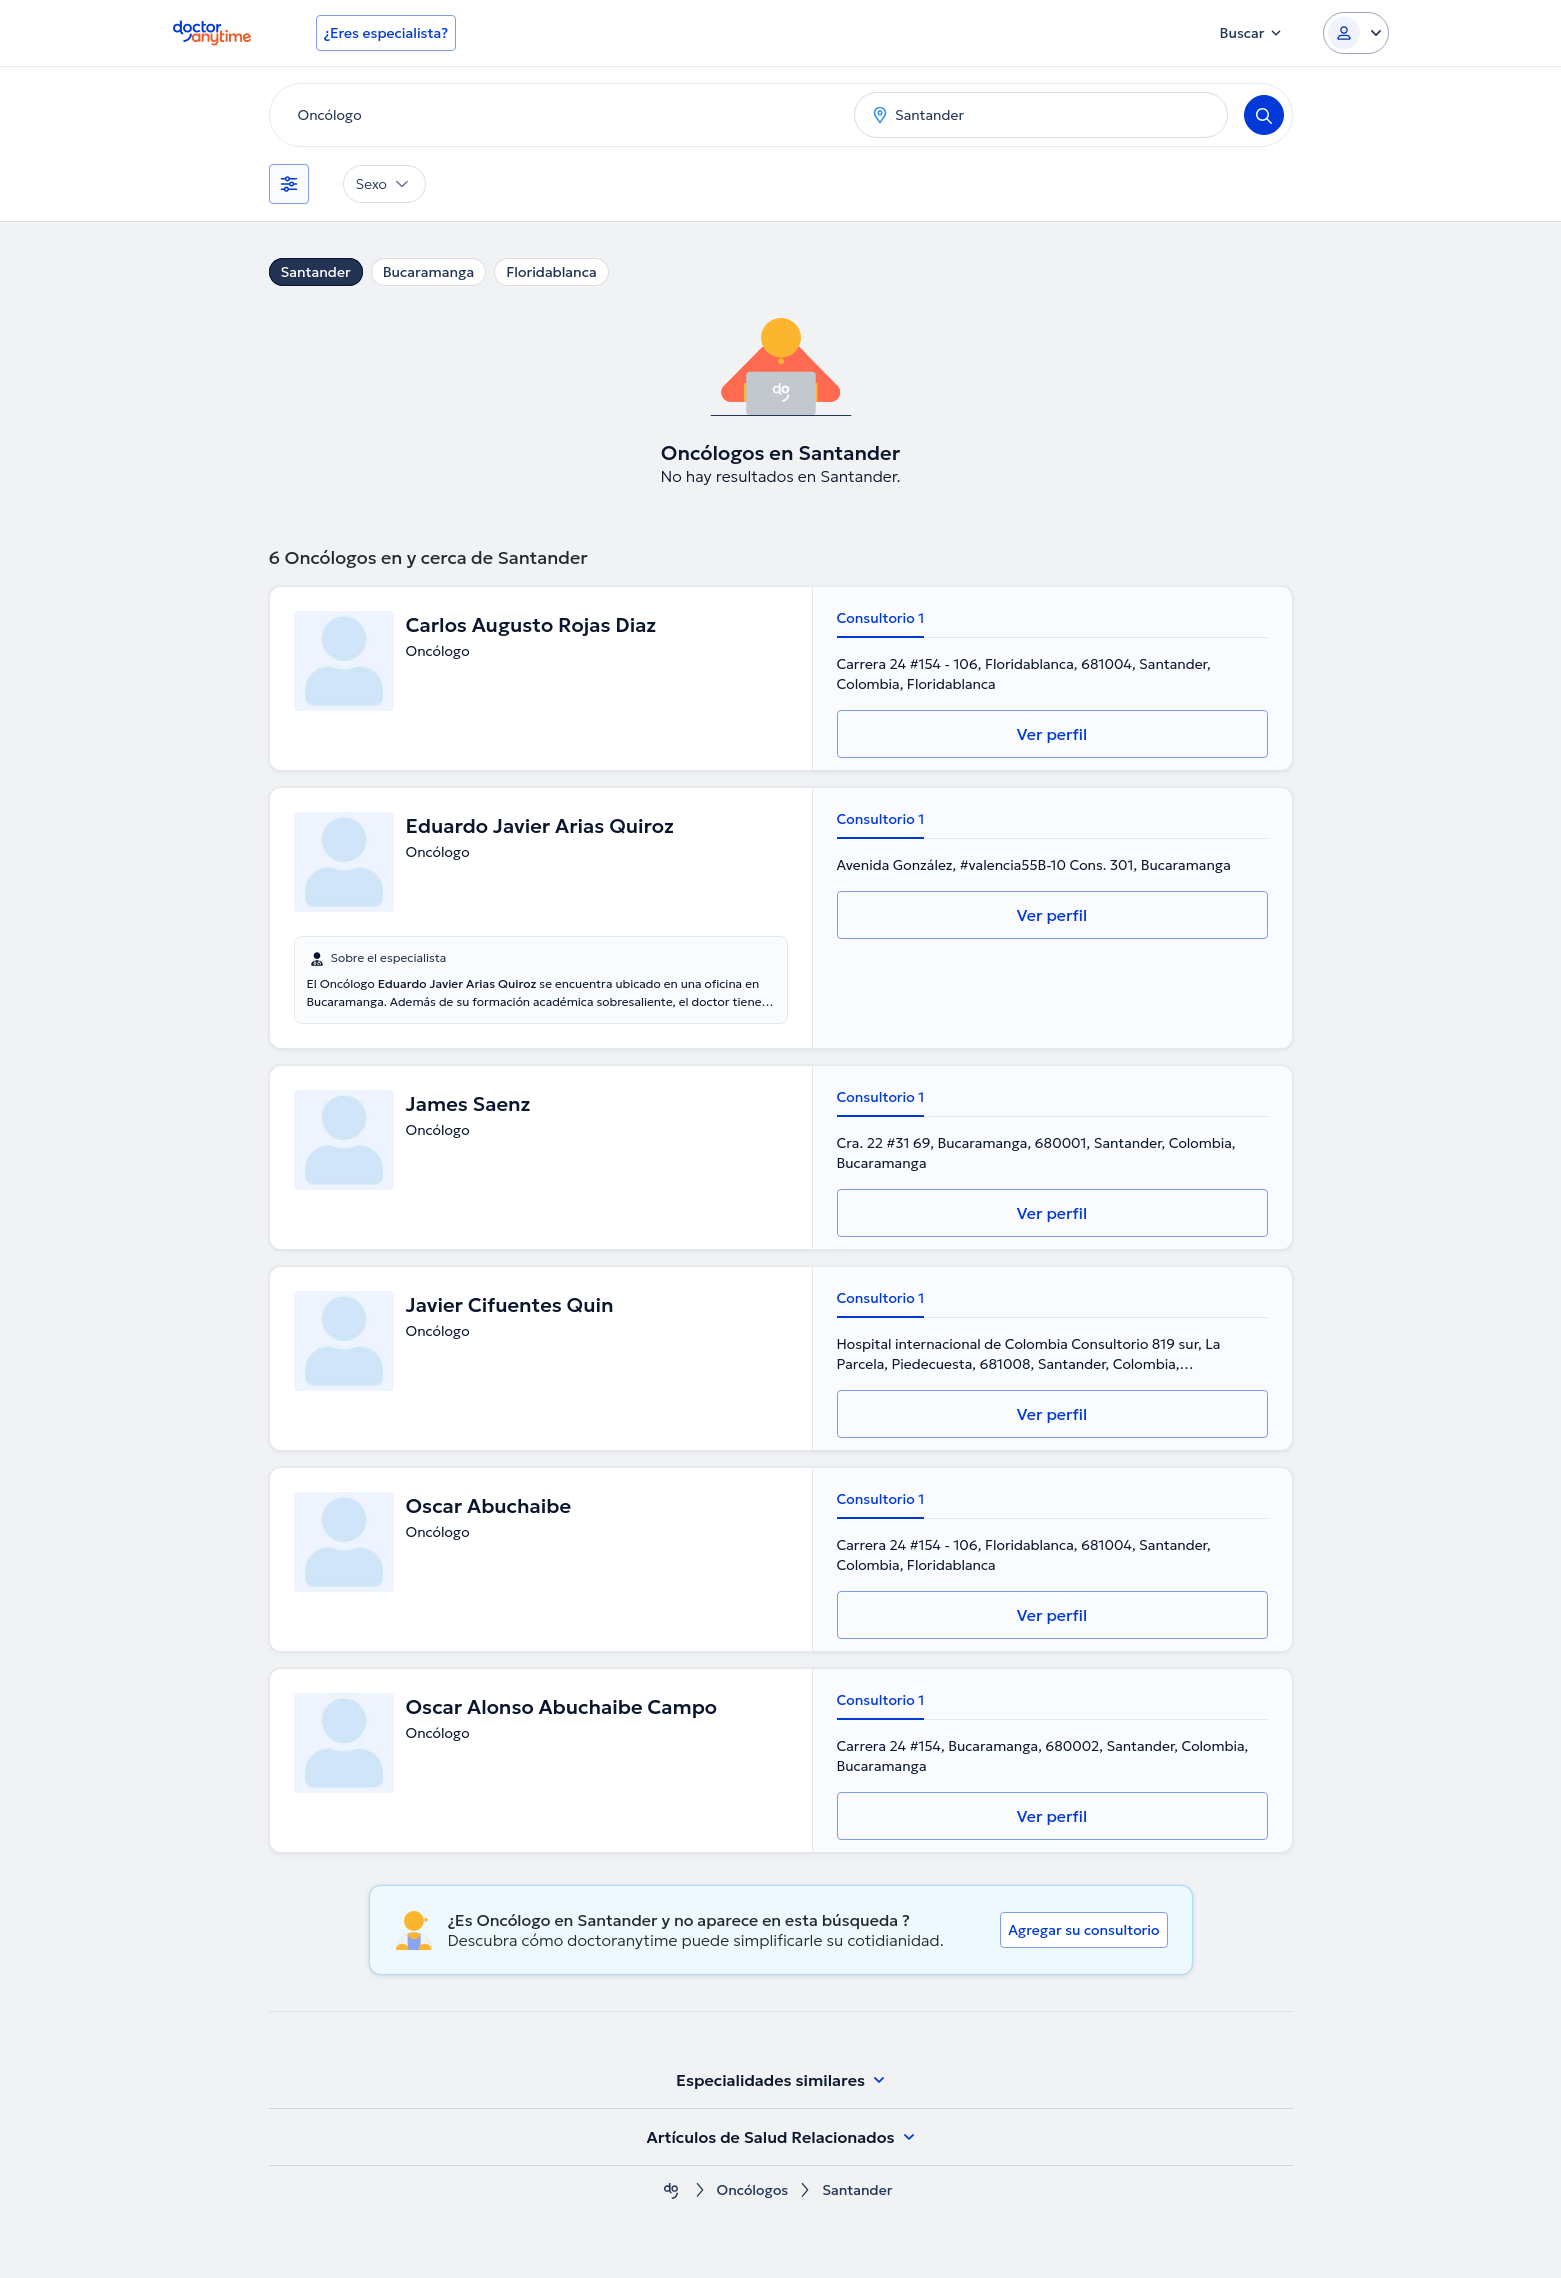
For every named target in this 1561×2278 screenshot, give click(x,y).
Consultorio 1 (881, 618)
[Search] (1264, 115)
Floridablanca (551, 272)
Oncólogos (753, 2190)
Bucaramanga (428, 272)
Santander (316, 272)
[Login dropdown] (1356, 33)
